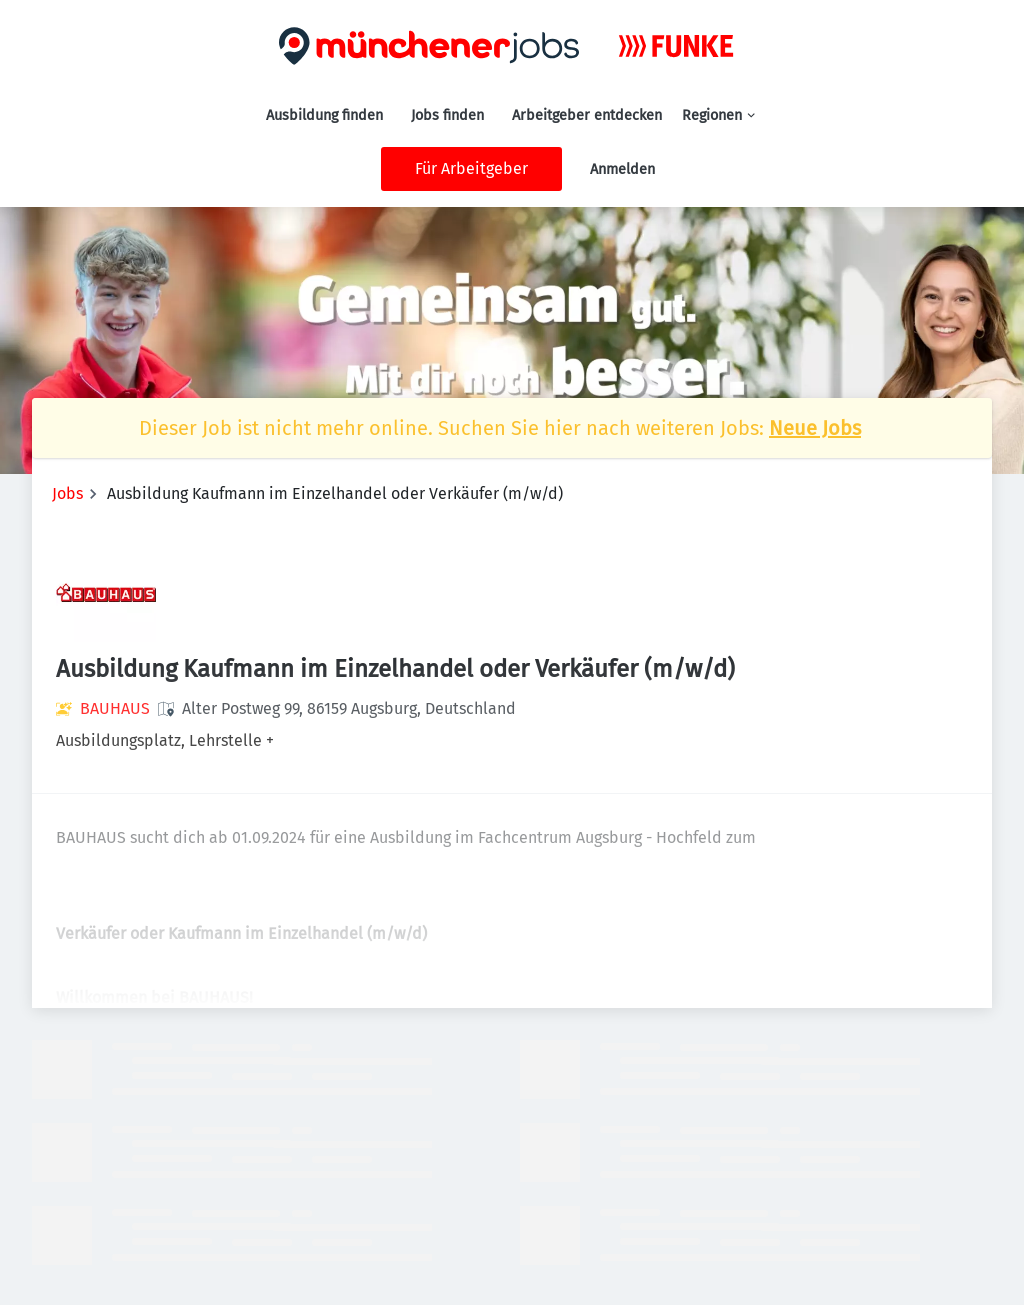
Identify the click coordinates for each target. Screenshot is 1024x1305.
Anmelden (622, 169)
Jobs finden (447, 115)
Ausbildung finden (324, 115)
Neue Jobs (815, 428)
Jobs (67, 493)
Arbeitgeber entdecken (587, 115)
